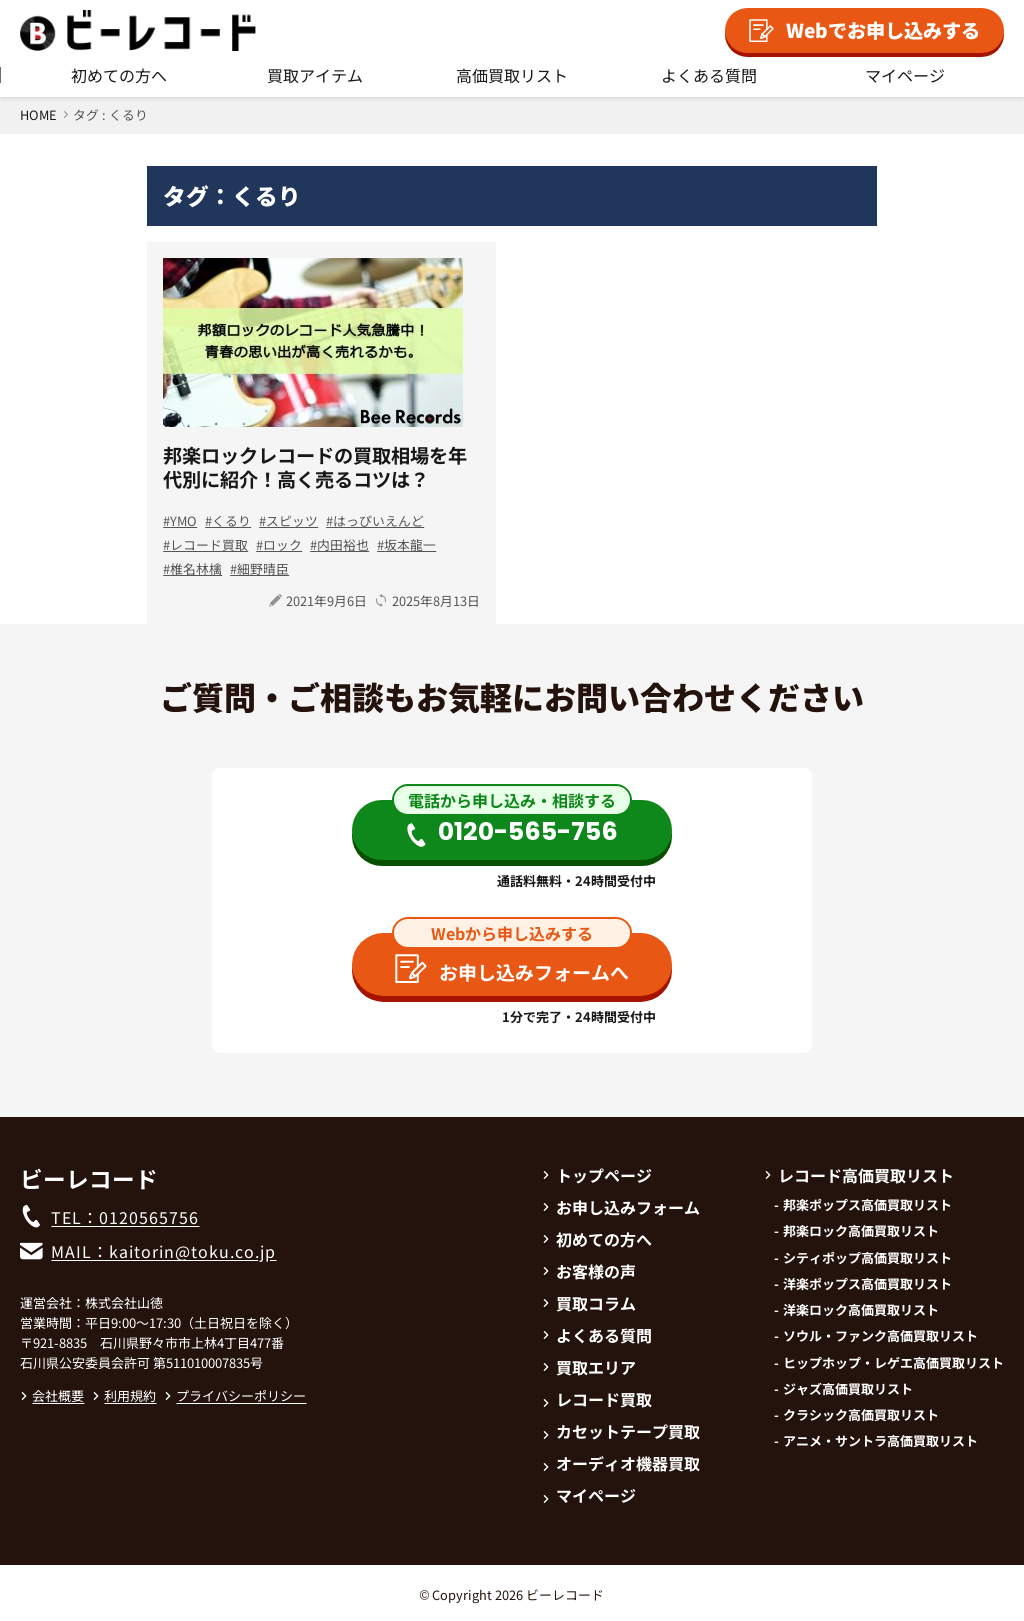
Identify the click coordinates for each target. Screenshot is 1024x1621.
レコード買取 (209, 544)
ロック (282, 544)
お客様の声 (589, 1271)
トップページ (597, 1175)
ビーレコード (565, 1594)
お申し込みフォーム (621, 1207)
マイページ (905, 75)
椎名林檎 (196, 568)
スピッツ (292, 520)
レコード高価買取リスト (859, 1175)
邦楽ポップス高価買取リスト (867, 1205)
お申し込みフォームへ (512, 969)
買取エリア (589, 1367)
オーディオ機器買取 (621, 1463)
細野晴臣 (263, 568)
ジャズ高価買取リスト (848, 1389)
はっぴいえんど (378, 520)
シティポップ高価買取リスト (867, 1258)
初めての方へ (119, 75)
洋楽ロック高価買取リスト (861, 1310)
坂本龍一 (410, 544)
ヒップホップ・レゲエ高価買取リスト (893, 1363)
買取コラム (589, 1303)
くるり (231, 520)
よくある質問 (709, 75)
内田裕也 (343, 544)
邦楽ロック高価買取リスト (861, 1231)
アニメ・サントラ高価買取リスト (880, 1441)
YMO (183, 520)
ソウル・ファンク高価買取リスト (880, 1336)
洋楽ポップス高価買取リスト (867, 1284)
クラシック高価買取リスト (861, 1415)
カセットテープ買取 (621, 1431)
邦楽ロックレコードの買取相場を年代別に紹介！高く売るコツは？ (315, 467)
